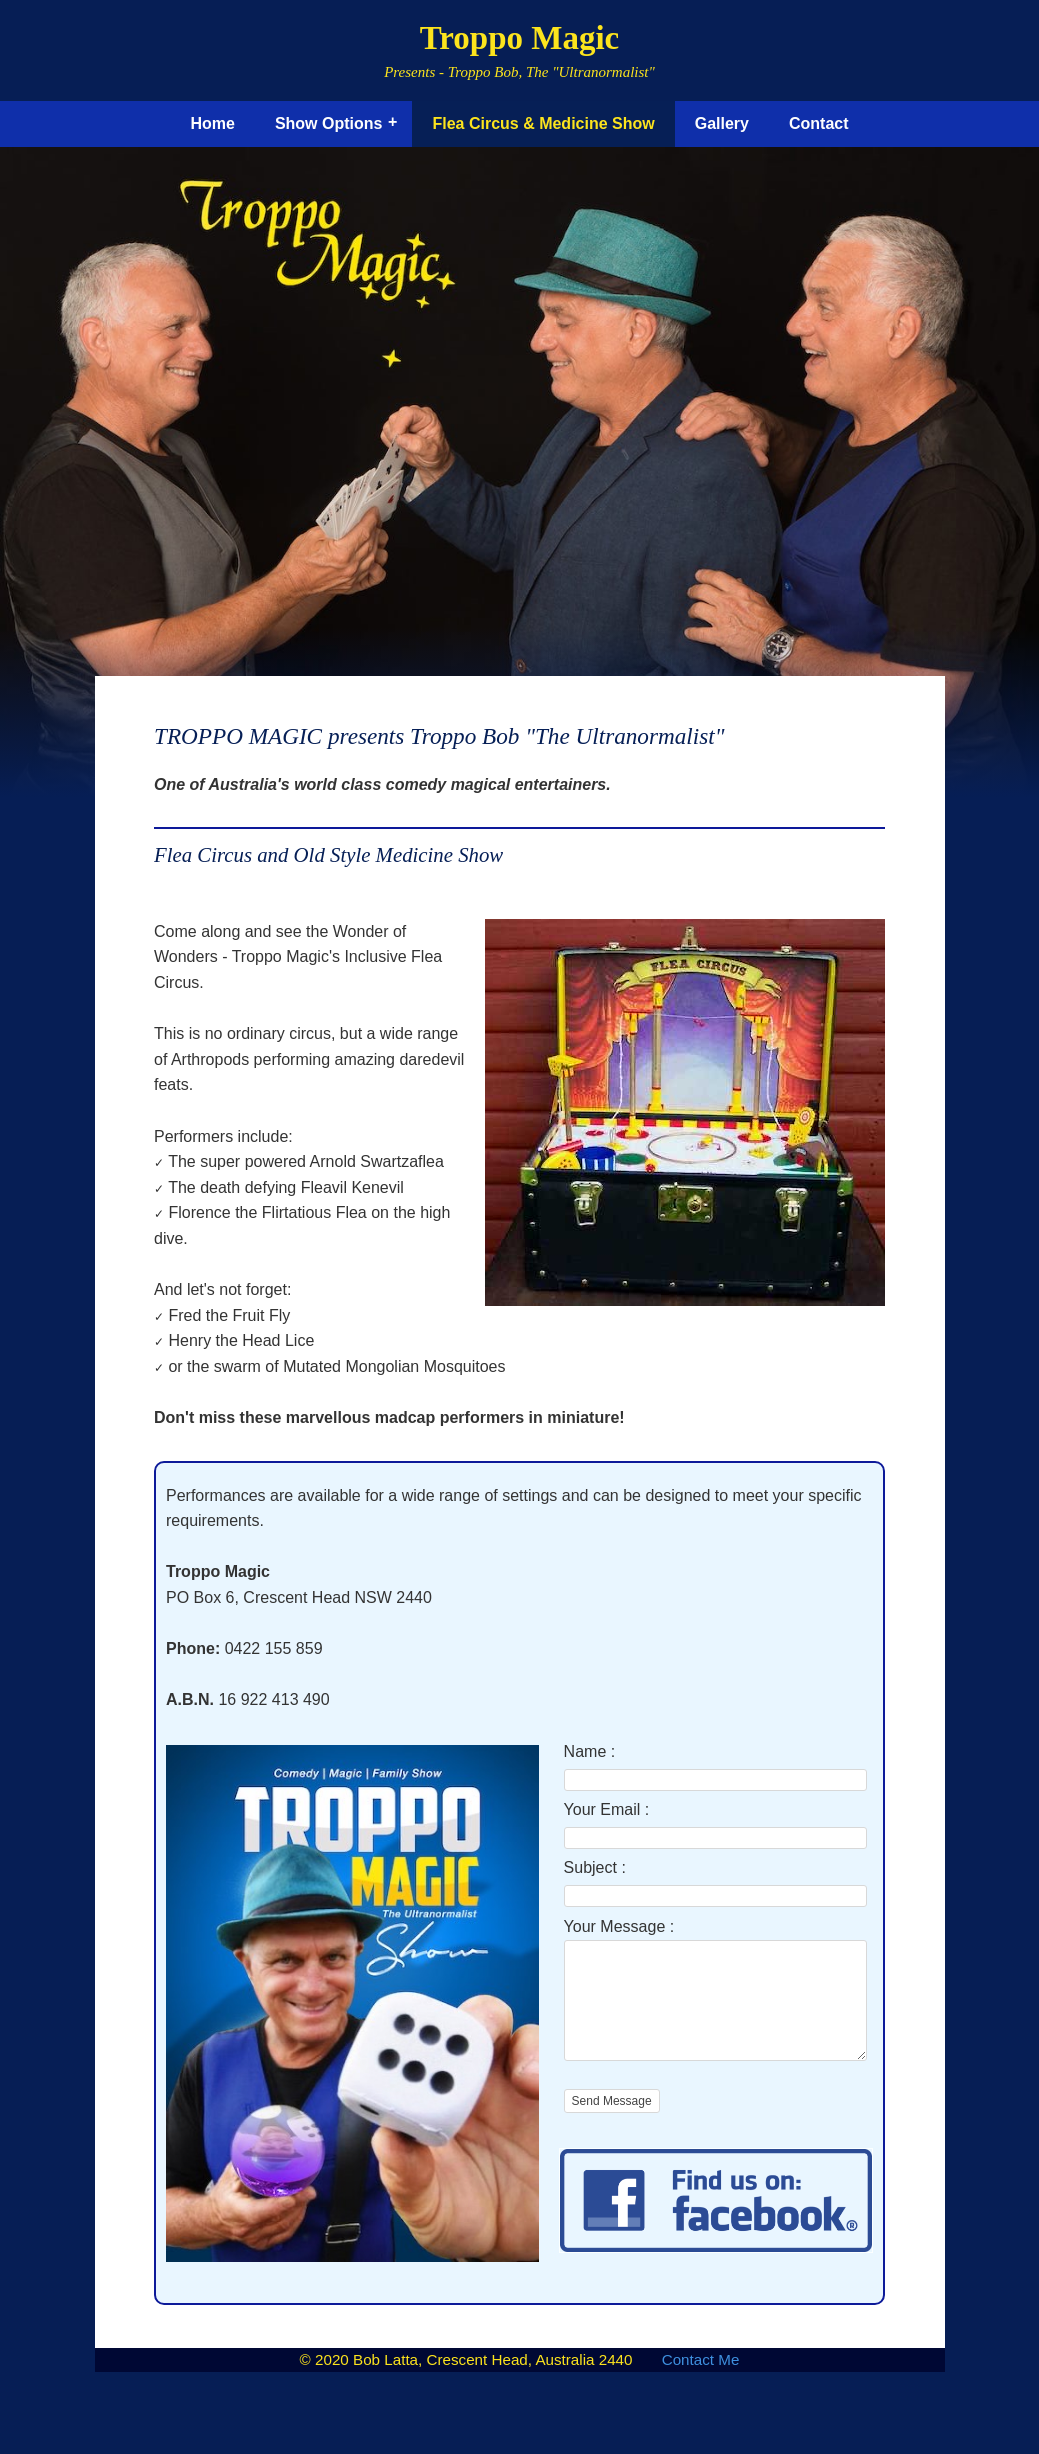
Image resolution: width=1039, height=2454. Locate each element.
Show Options (329, 123)
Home (212, 123)
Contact (819, 123)
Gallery (722, 123)
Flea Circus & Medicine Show (543, 123)
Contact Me (701, 2380)
